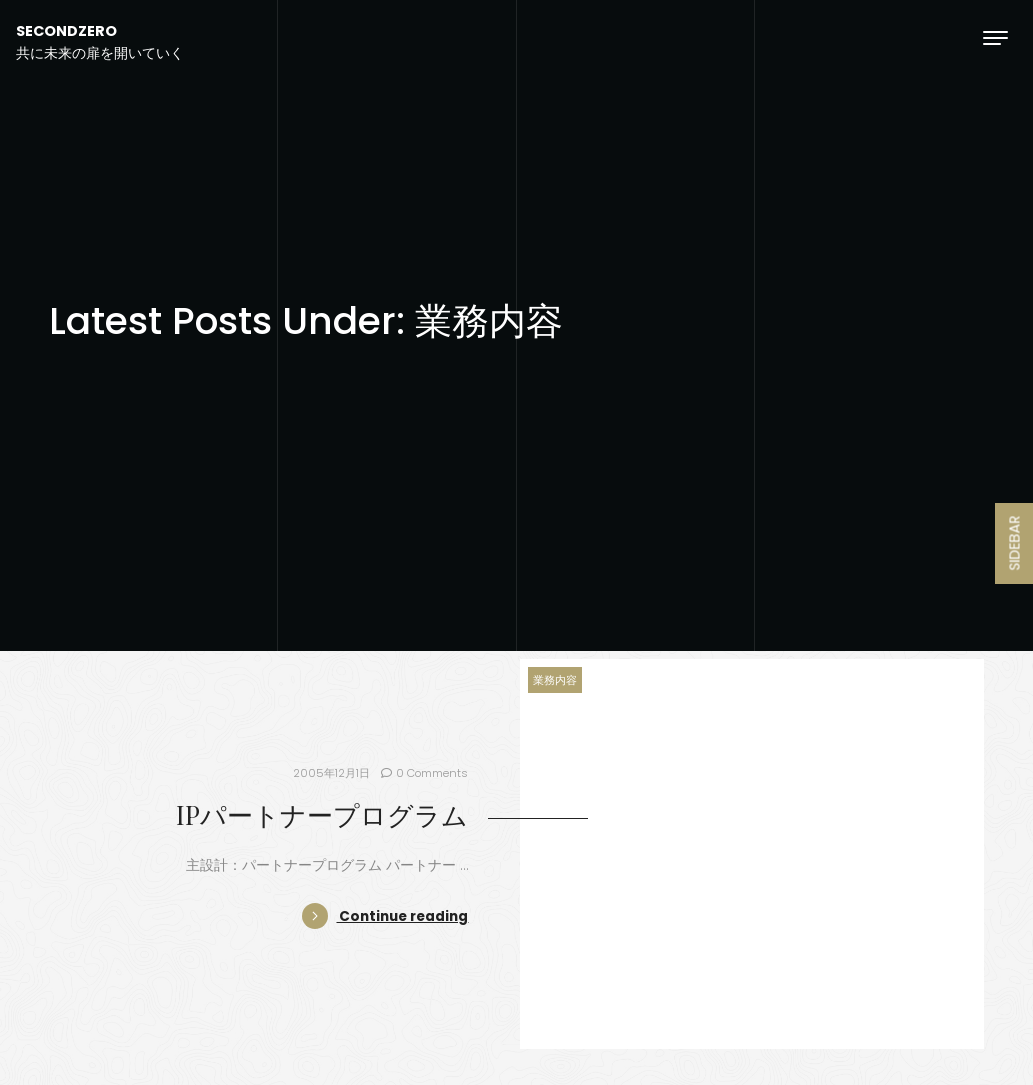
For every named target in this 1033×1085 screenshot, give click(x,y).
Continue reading (385, 916)
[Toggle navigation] (995, 37)
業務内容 (555, 680)
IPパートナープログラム (322, 814)
